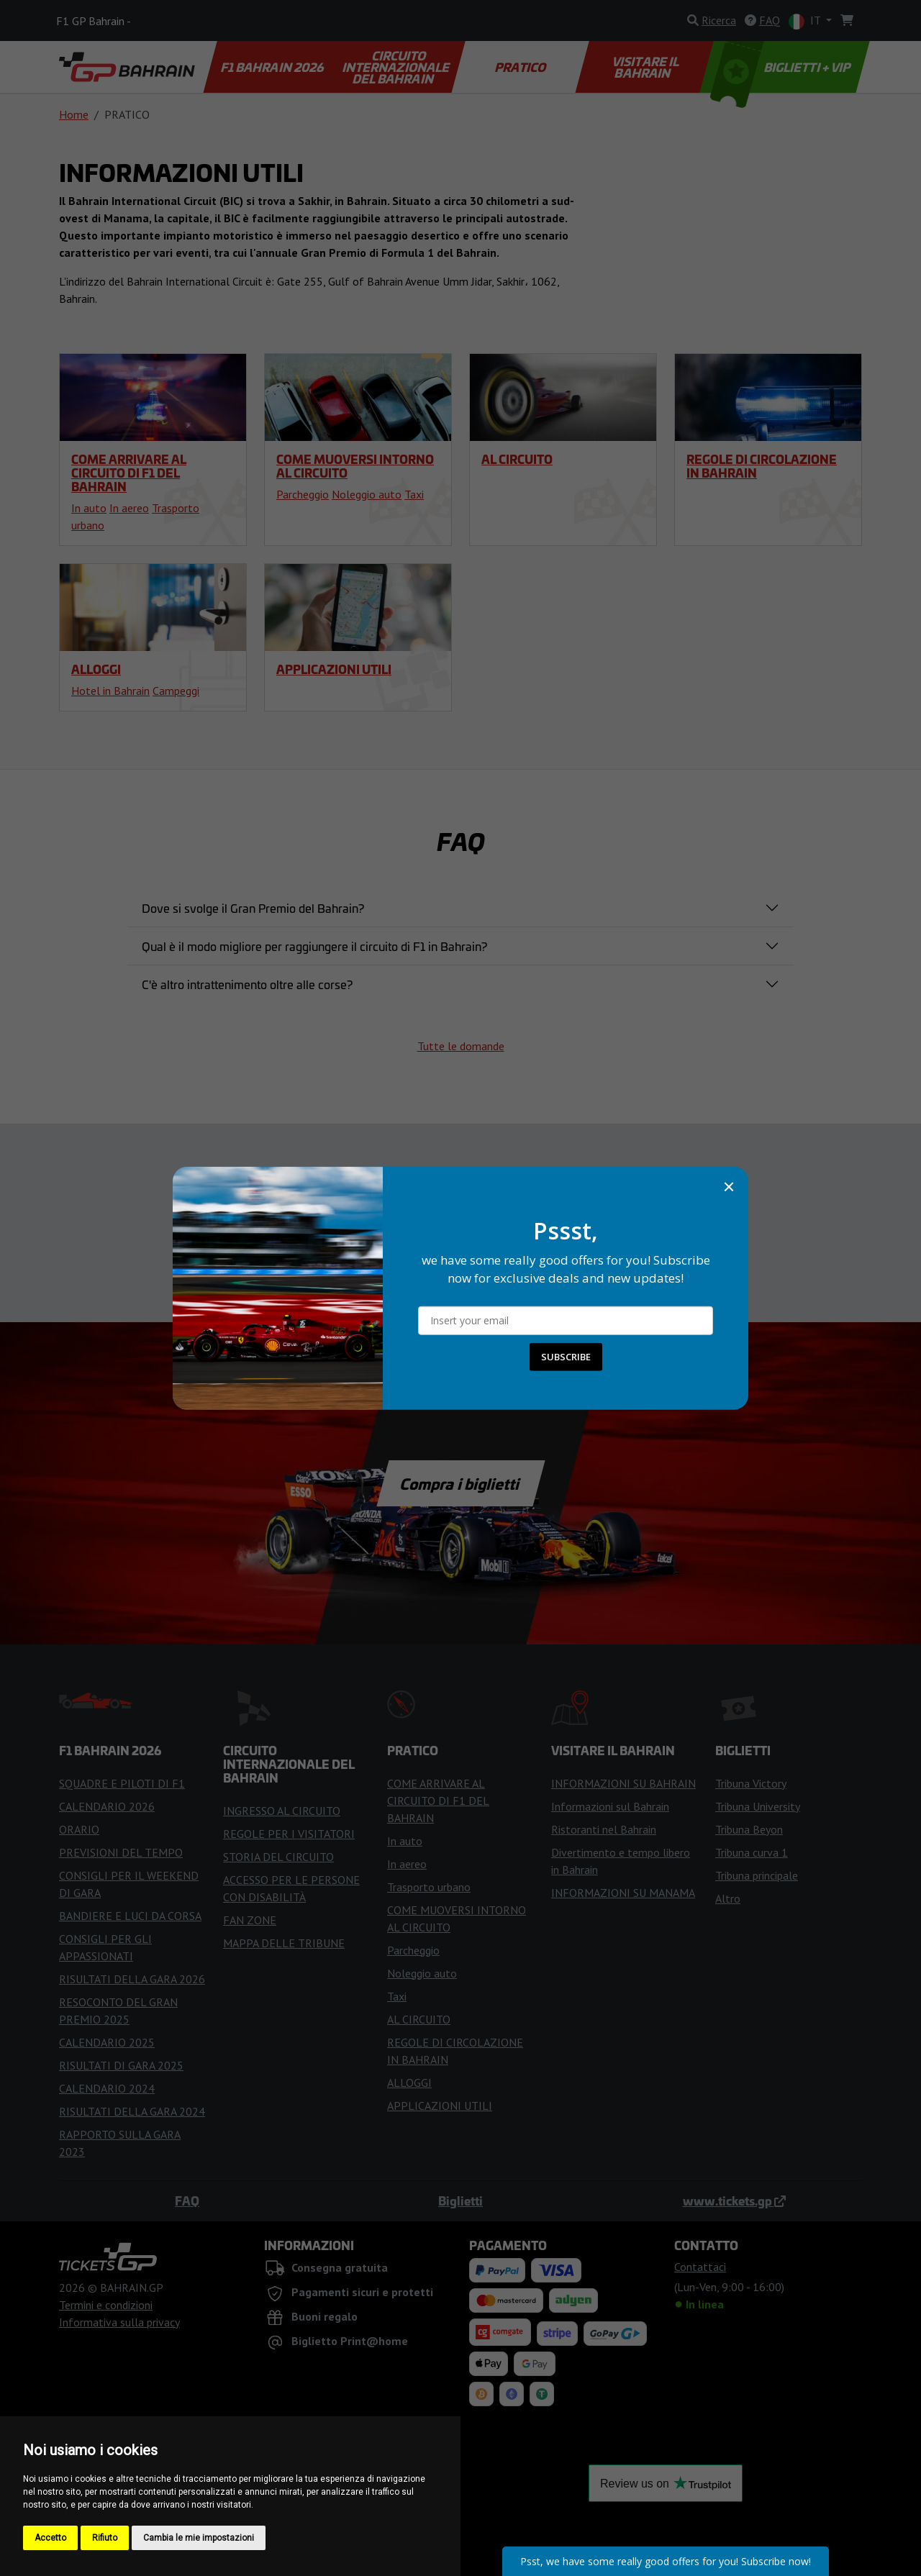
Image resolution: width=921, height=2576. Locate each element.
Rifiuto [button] (104, 2538)
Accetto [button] (50, 2538)
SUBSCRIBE (566, 1356)
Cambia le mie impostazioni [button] (198, 2538)
